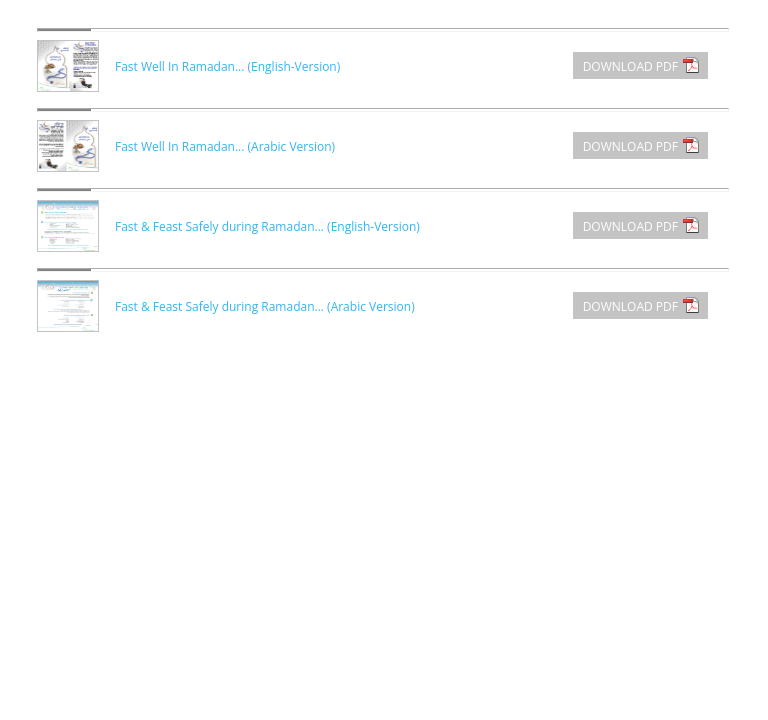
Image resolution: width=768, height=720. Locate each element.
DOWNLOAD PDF (630, 66)
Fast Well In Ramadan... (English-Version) (227, 66)
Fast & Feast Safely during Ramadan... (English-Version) (267, 226)
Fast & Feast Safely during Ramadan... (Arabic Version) (265, 306)
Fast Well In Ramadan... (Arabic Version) (225, 146)
